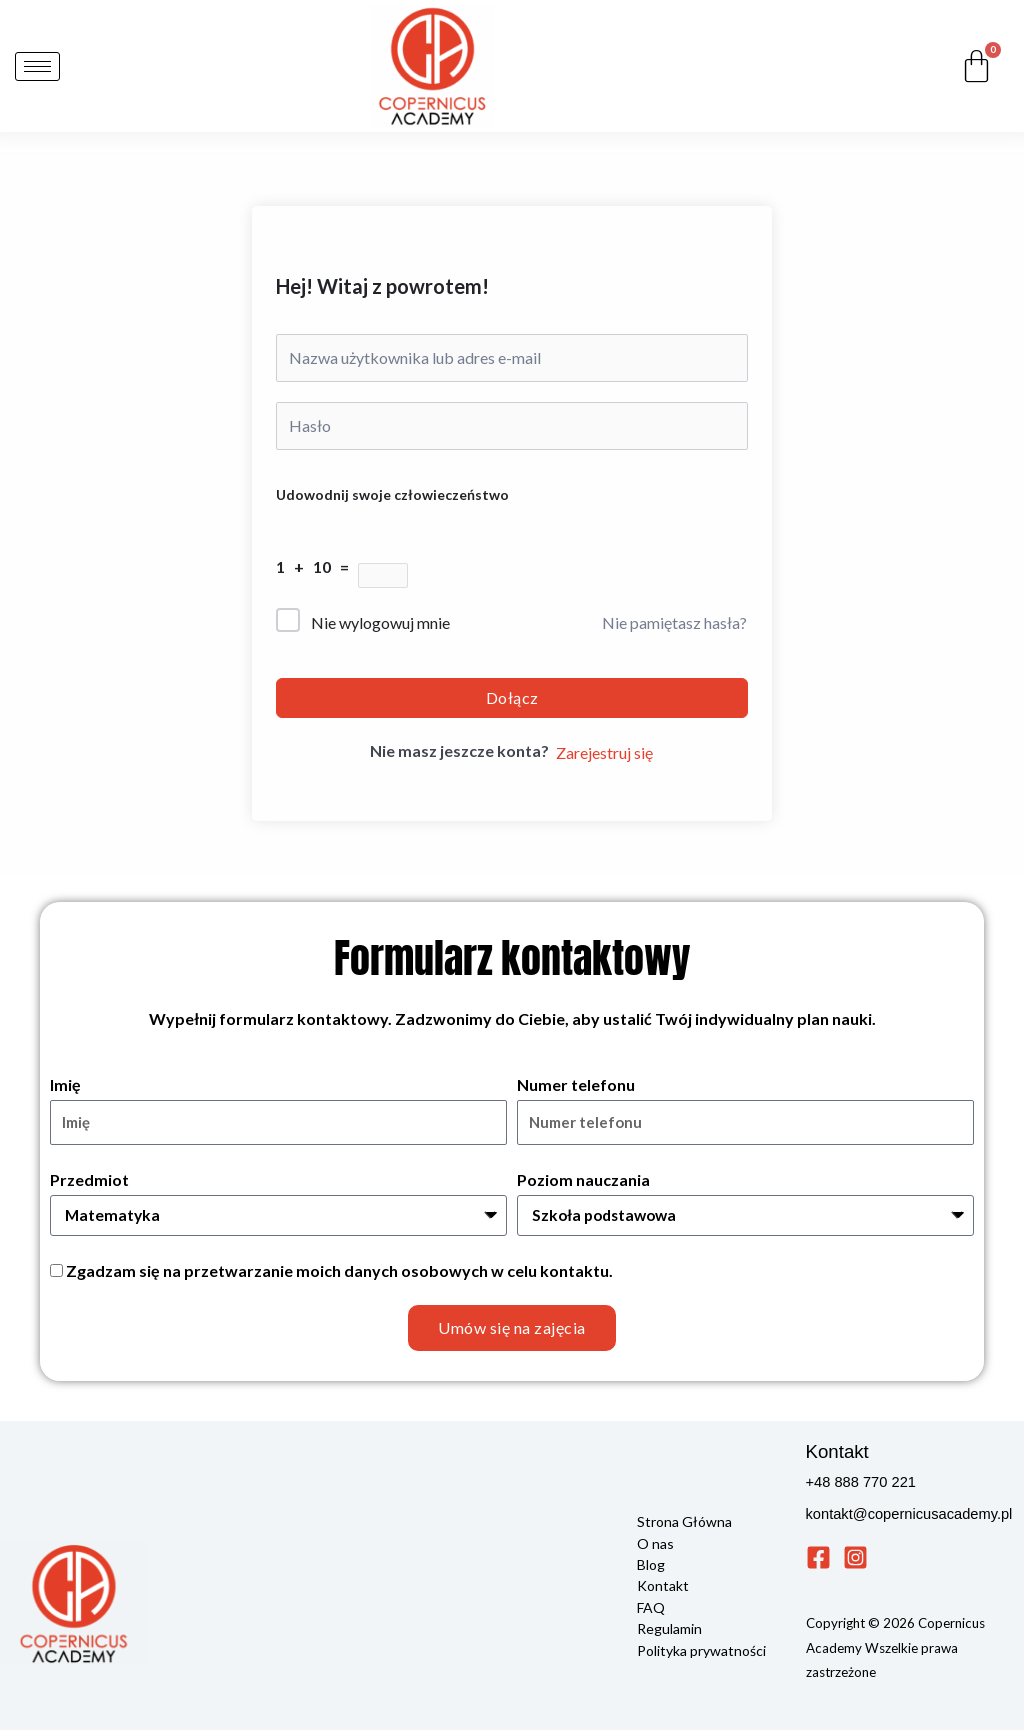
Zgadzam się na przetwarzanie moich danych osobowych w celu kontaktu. (339, 1270)
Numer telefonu (576, 1084)
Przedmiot (89, 1179)
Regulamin (669, 1627)
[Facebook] (818, 1558)
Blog (651, 1564)
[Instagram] (855, 1558)
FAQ (651, 1606)
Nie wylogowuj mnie (380, 622)
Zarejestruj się (604, 752)
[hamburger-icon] (37, 66)
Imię (65, 1084)
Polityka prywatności (701, 1648)
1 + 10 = (317, 566)
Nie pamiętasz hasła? (674, 622)
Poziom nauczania (583, 1179)
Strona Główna (684, 1522)
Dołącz (512, 697)
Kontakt (663, 1585)
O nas (655, 1543)
